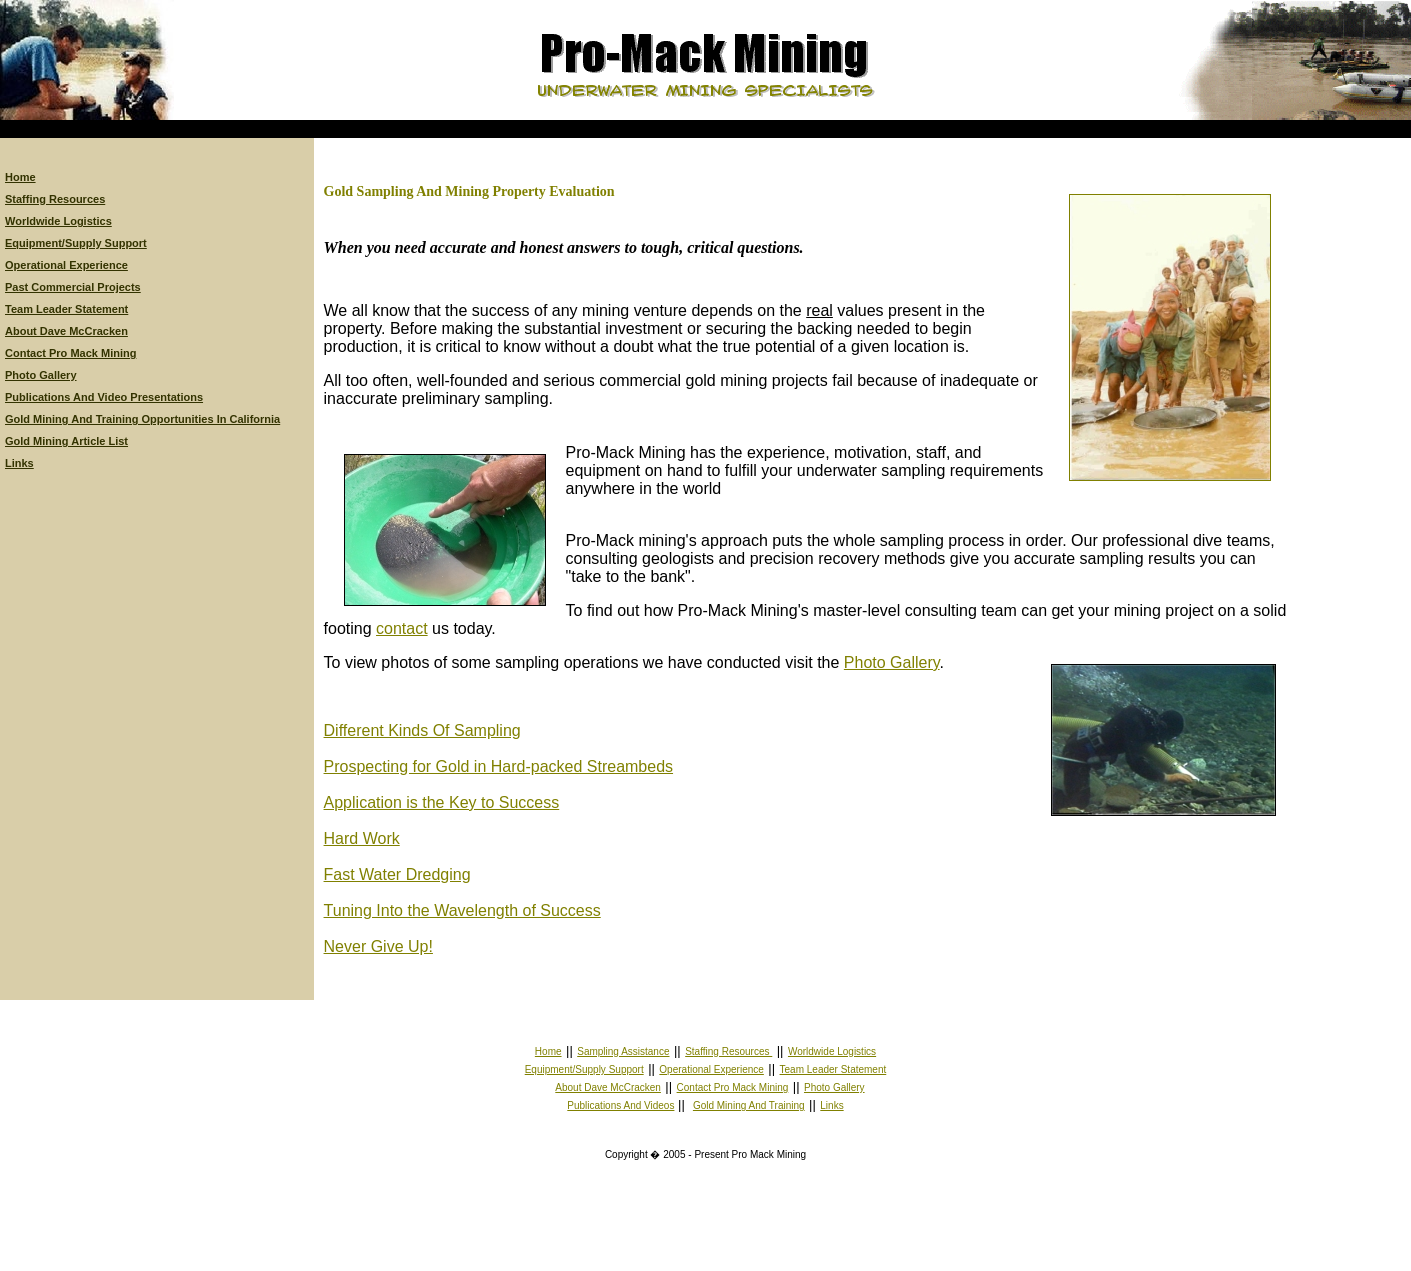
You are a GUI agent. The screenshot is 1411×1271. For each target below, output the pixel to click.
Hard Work (362, 838)
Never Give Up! (378, 946)
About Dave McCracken (66, 331)
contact (402, 628)
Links (19, 463)
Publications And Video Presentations (104, 397)
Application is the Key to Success (442, 802)
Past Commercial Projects (73, 287)
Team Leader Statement (66, 309)
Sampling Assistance (623, 1051)
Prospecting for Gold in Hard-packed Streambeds (499, 766)
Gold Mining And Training (749, 1105)
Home (20, 177)
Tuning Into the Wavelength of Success (462, 910)
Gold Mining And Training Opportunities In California (142, 419)
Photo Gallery (41, 375)
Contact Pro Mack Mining (70, 353)
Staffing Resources (55, 199)
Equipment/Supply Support (76, 243)
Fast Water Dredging (397, 874)
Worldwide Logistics (58, 221)
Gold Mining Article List (66, 441)
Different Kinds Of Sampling (422, 730)
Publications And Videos (620, 1105)
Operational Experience (66, 265)
